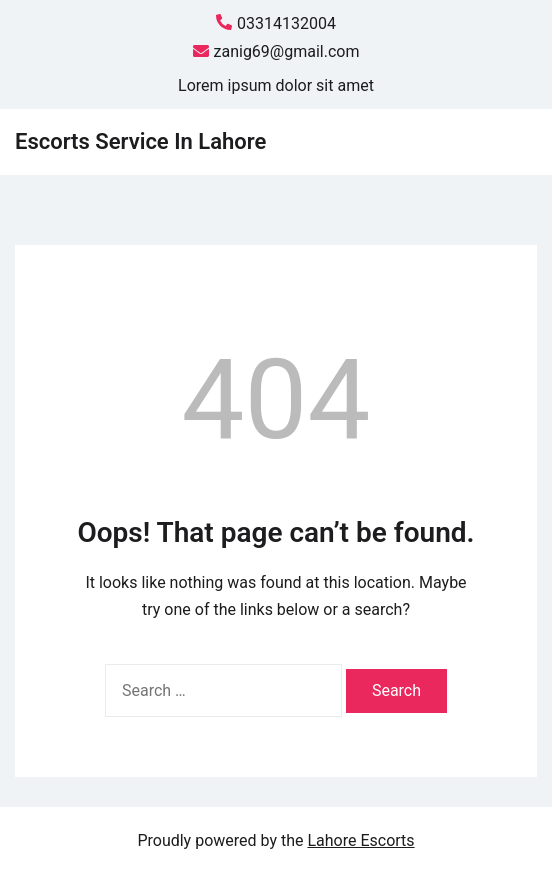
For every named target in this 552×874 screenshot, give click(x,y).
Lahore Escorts (360, 840)
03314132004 (276, 24)
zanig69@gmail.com (276, 52)
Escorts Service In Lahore (140, 141)
